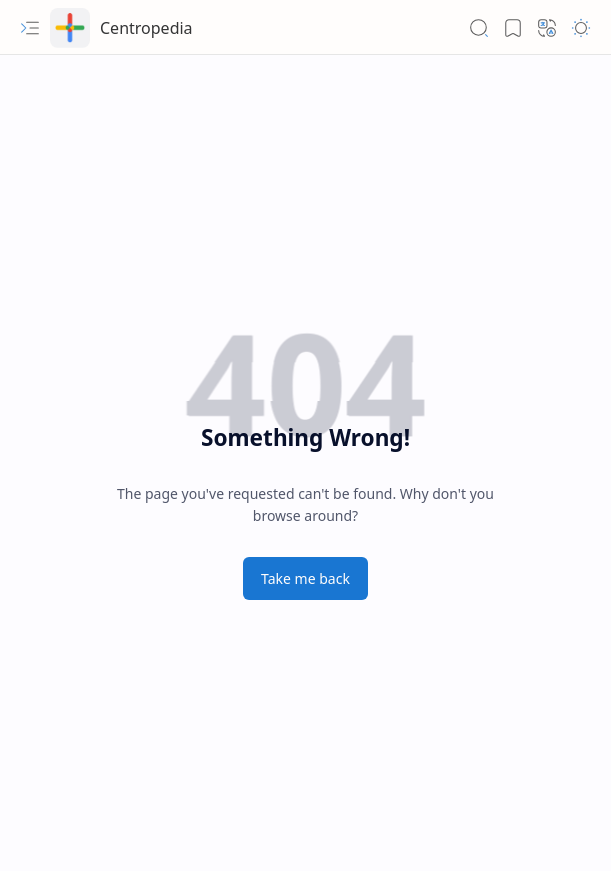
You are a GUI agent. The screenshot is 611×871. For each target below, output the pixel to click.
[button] (30, 28)
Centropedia (146, 28)
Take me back (305, 578)
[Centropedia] (70, 28)
